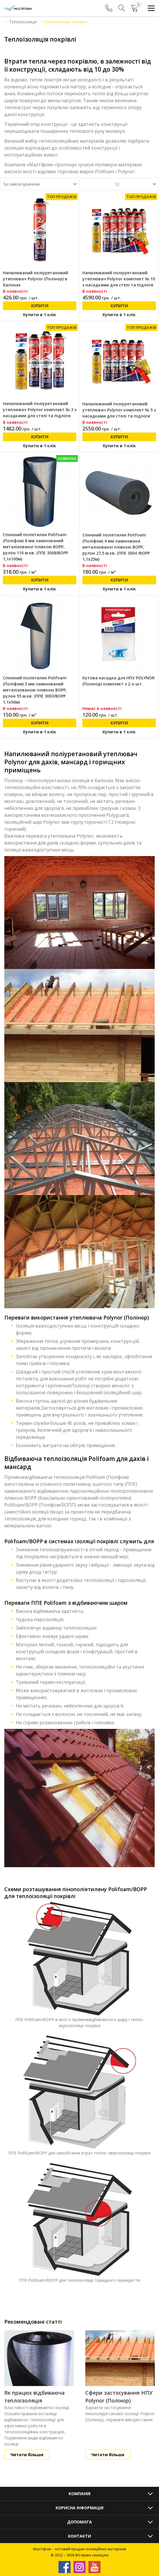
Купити (39, 305)
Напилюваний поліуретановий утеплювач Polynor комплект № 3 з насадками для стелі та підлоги (39, 409)
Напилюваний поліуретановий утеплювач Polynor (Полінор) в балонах (35, 279)
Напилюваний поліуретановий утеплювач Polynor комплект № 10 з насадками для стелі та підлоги (118, 279)
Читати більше (26, 2454)
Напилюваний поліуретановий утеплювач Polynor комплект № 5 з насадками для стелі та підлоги (119, 410)
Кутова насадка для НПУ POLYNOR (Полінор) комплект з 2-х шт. (118, 681)
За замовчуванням (21, 184)
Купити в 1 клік (39, 314)
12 (117, 184)
